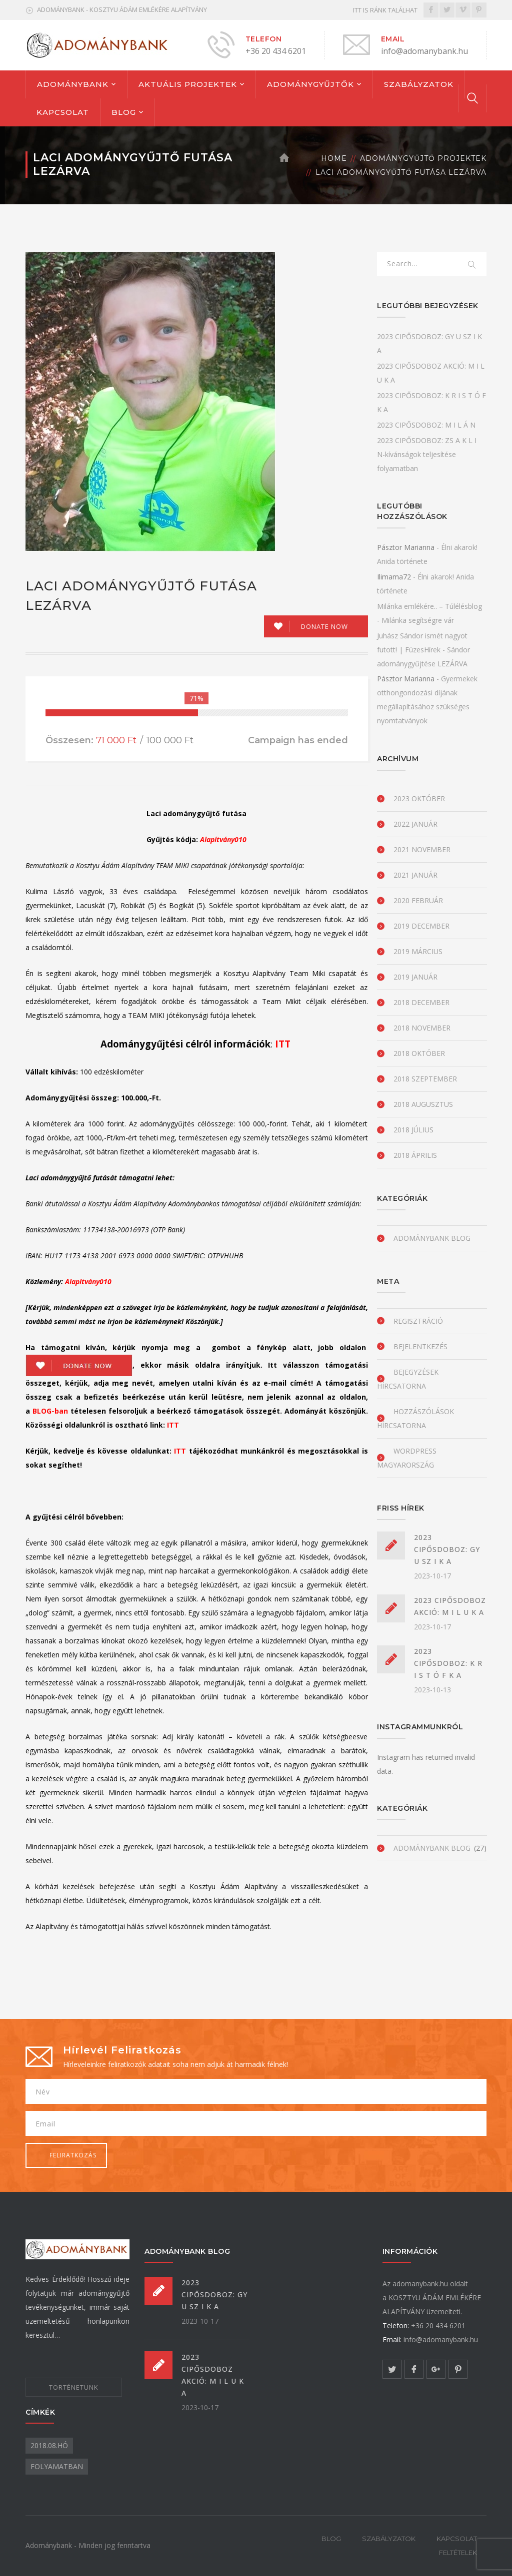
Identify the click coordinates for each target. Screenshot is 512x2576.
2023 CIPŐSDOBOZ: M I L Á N (426, 425)
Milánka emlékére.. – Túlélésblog (429, 606)
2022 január (416, 824)
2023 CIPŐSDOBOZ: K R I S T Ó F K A (448, 1663)
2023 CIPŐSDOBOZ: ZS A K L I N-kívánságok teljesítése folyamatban (426, 454)
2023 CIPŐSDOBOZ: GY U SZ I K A (447, 1549)
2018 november (422, 1027)
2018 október (419, 1053)
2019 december (422, 926)
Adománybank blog (432, 1238)
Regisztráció (418, 1321)
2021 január (416, 875)
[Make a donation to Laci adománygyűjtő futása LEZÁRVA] (316, 626)
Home (334, 158)
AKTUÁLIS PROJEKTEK (187, 84)
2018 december (422, 1002)
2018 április (415, 1155)
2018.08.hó (49, 2445)
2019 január (416, 977)
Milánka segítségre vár (418, 620)
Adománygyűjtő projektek (423, 158)
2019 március (418, 951)
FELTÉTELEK (458, 2553)
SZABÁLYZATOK (419, 84)
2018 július (414, 1129)
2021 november (422, 849)
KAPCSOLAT (62, 112)
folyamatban (56, 2466)
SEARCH (472, 265)
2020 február (418, 900)
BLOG (124, 112)
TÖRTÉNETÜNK (73, 2387)
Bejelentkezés (421, 1346)
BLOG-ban (50, 1411)
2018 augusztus (423, 1104)
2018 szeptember (425, 1078)
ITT (284, 1043)
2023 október (419, 798)
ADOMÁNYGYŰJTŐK (310, 84)
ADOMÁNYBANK (72, 84)
